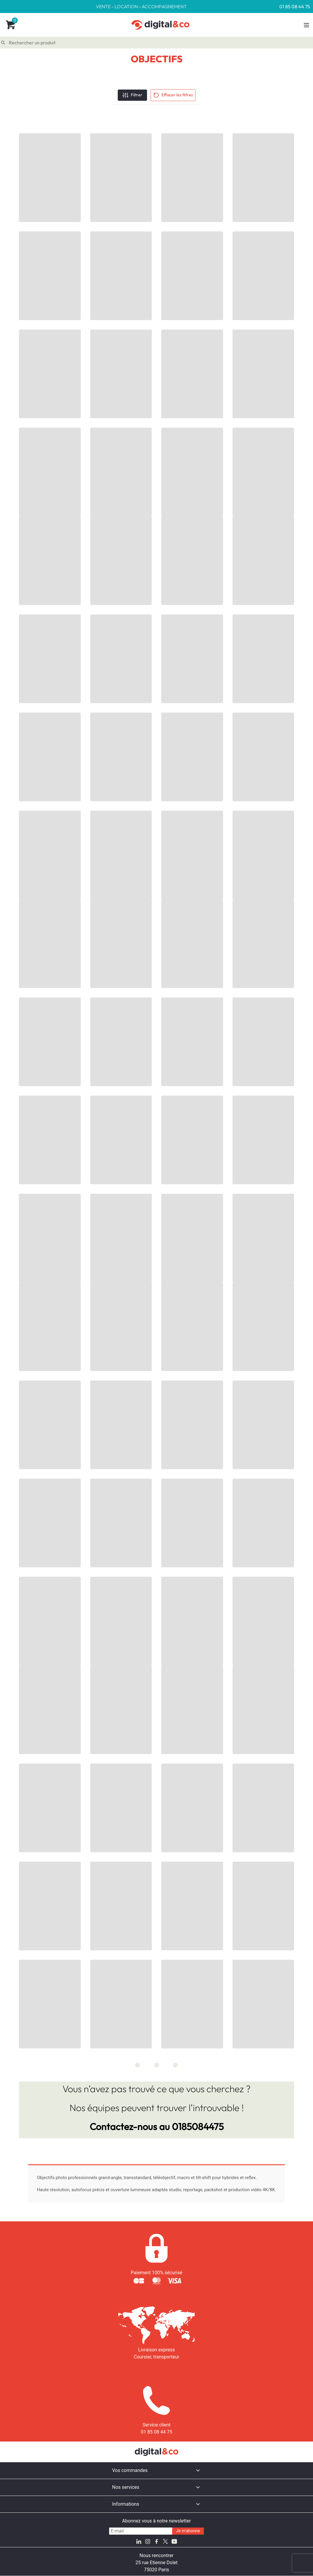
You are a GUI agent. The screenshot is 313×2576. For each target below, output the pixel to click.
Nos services (125, 2487)
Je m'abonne (188, 2530)
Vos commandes (130, 2470)
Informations (125, 2504)
